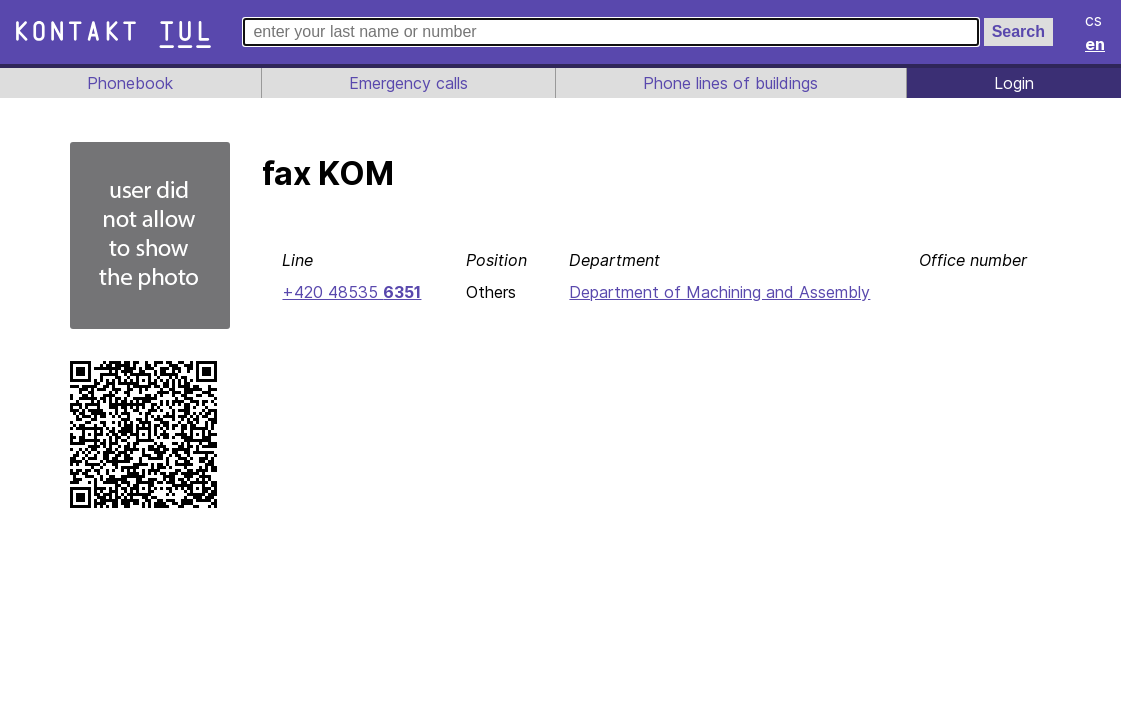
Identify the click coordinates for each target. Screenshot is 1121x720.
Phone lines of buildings (731, 83)
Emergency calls (406, 83)
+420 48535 (350, 292)
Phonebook (129, 83)
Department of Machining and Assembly (718, 292)
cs (1095, 20)
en (1096, 44)
